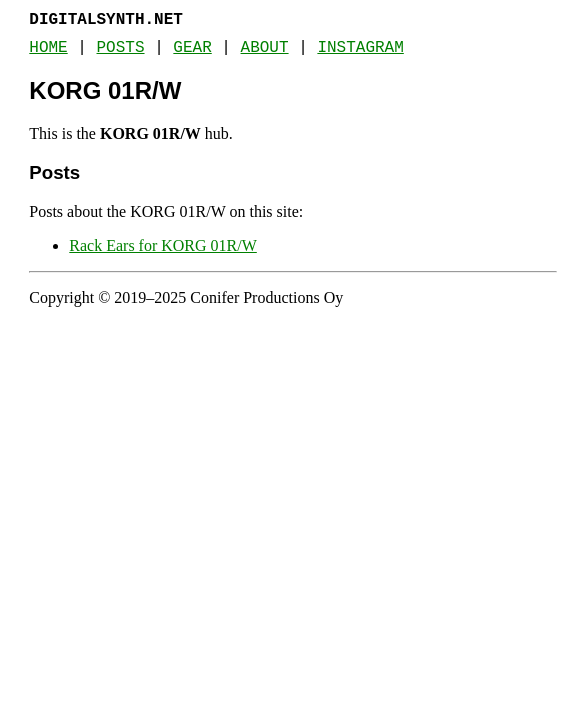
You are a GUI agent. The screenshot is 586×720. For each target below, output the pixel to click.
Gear (192, 48)
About (265, 48)
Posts (121, 48)
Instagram (360, 48)
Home (48, 48)
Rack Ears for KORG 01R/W (163, 245)
